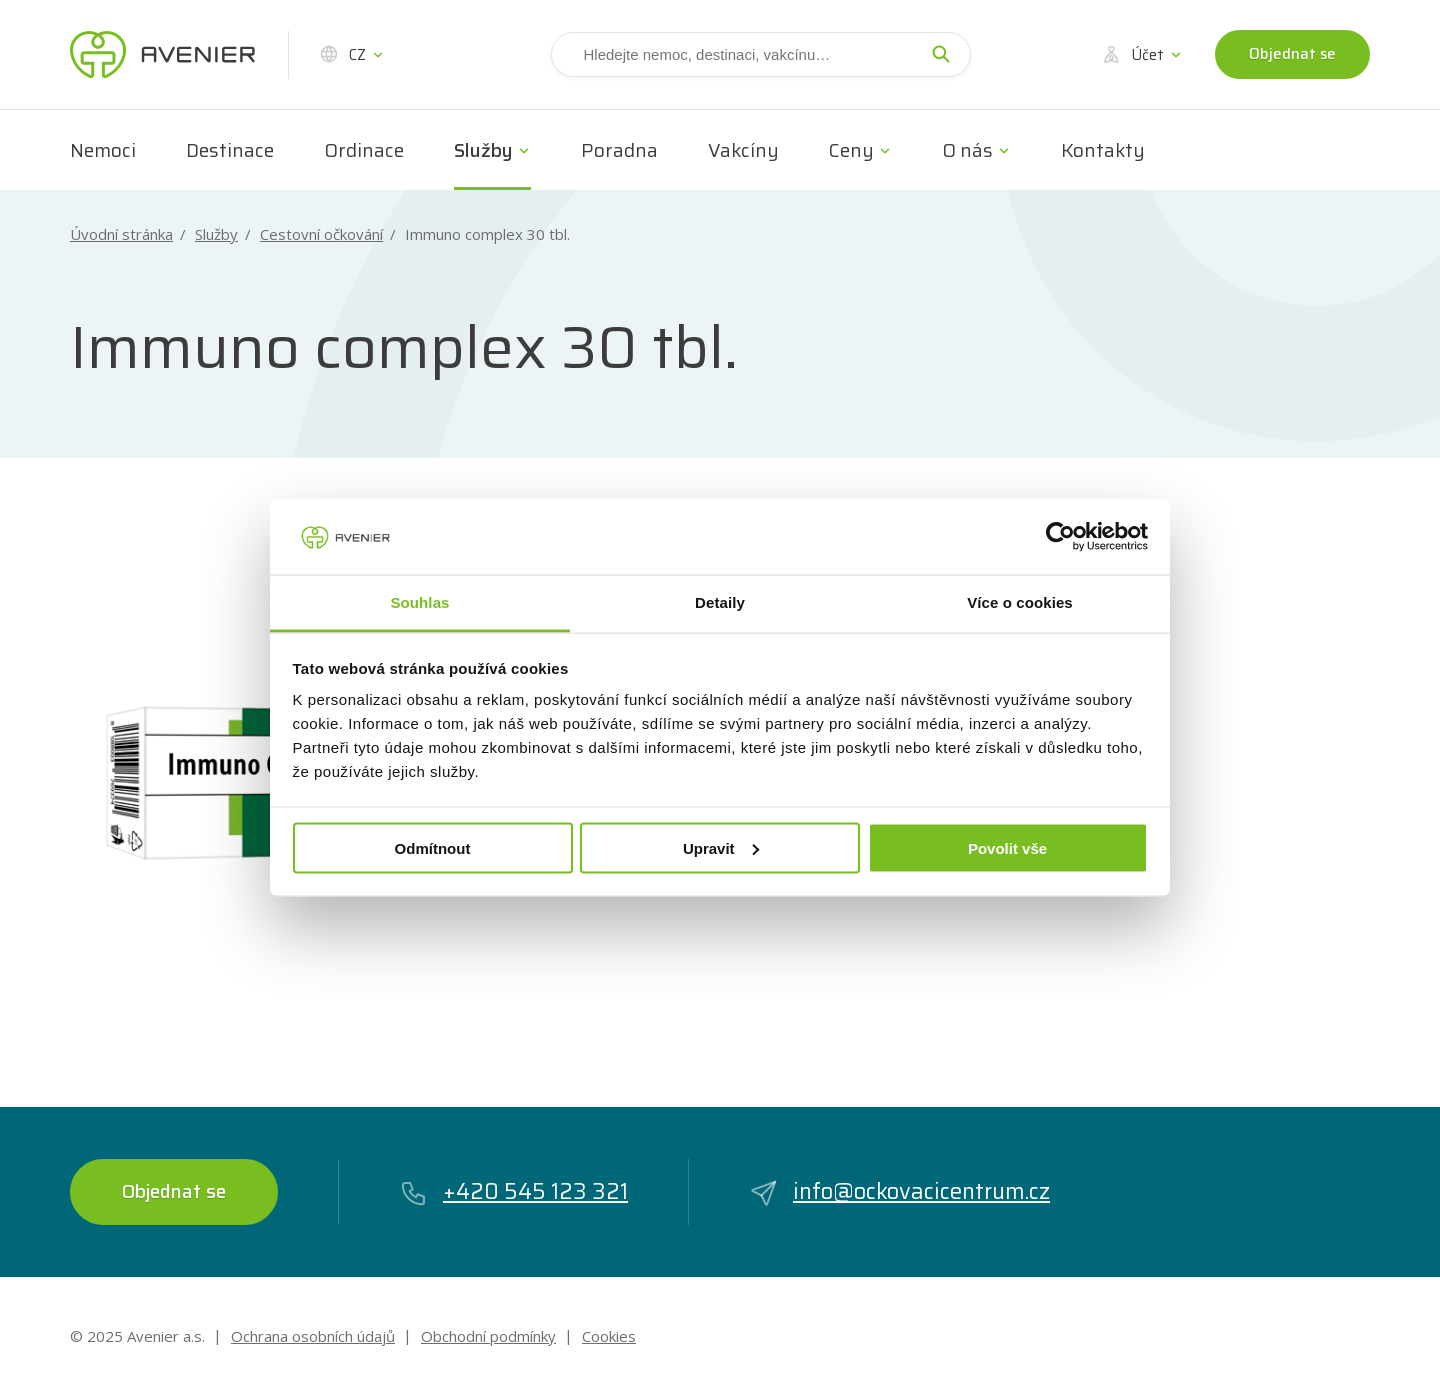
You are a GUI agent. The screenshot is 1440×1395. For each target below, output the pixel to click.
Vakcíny (743, 150)
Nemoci (103, 150)
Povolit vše (1007, 847)
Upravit (721, 847)
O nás (967, 150)
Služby (483, 150)
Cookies (609, 1336)
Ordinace (364, 150)
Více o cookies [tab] (1020, 602)
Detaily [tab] (720, 602)
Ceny (851, 150)
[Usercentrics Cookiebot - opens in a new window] (1060, 536)
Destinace (230, 150)
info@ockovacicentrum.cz (899, 1191)
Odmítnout (433, 847)
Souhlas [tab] (419, 602)
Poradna (619, 150)
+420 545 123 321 (513, 1191)
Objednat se (1292, 54)
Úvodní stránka (121, 234)
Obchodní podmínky (488, 1336)
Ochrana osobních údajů (313, 1336)
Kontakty (1103, 150)
